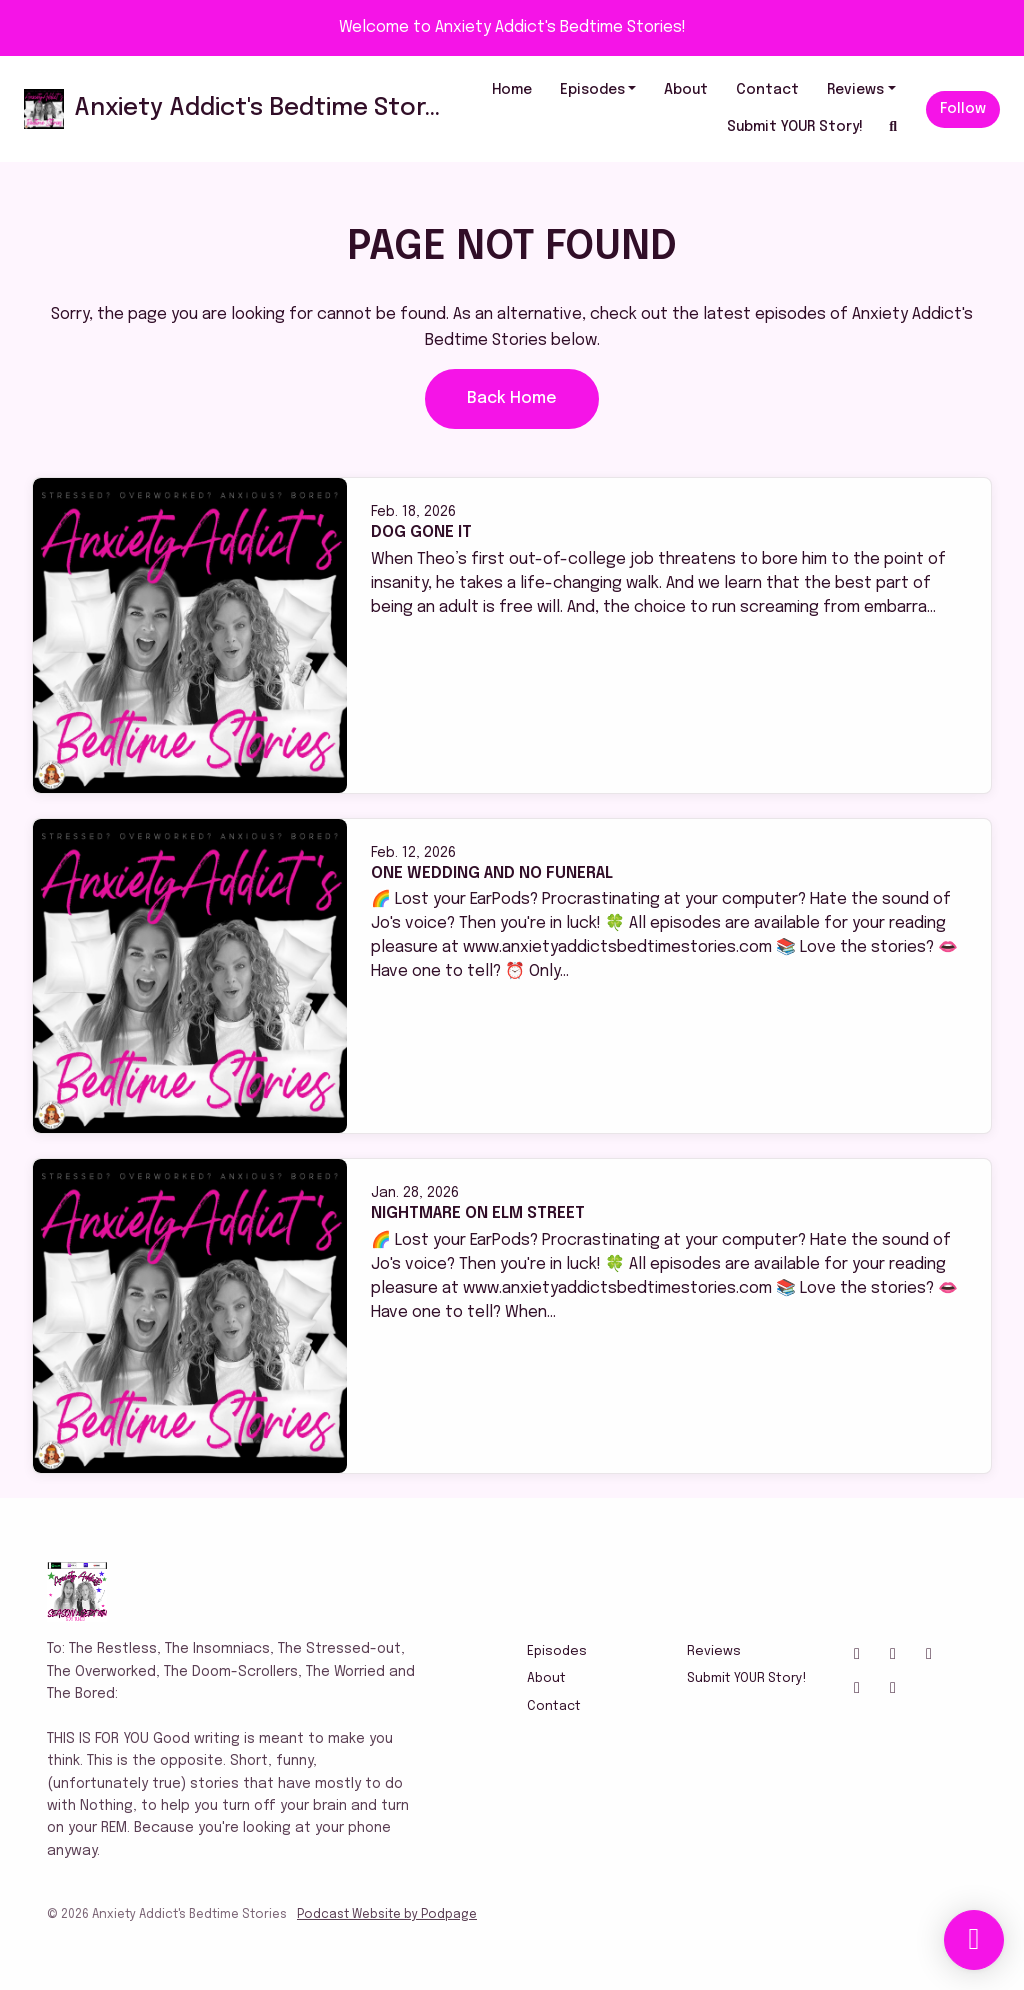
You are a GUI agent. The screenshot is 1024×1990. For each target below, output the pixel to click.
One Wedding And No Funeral (492, 873)
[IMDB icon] (893, 1689)
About (686, 90)
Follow (963, 109)
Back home (512, 398)
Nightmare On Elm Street (478, 1213)
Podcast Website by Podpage (387, 1915)
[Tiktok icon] (857, 1689)
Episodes (592, 90)
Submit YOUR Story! (795, 127)
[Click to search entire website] (894, 127)
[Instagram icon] (857, 1655)
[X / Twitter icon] (893, 1655)
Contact (767, 90)
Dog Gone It (421, 532)
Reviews (855, 90)
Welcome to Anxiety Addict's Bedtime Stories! (512, 27)
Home (512, 90)
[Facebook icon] (929, 1655)
